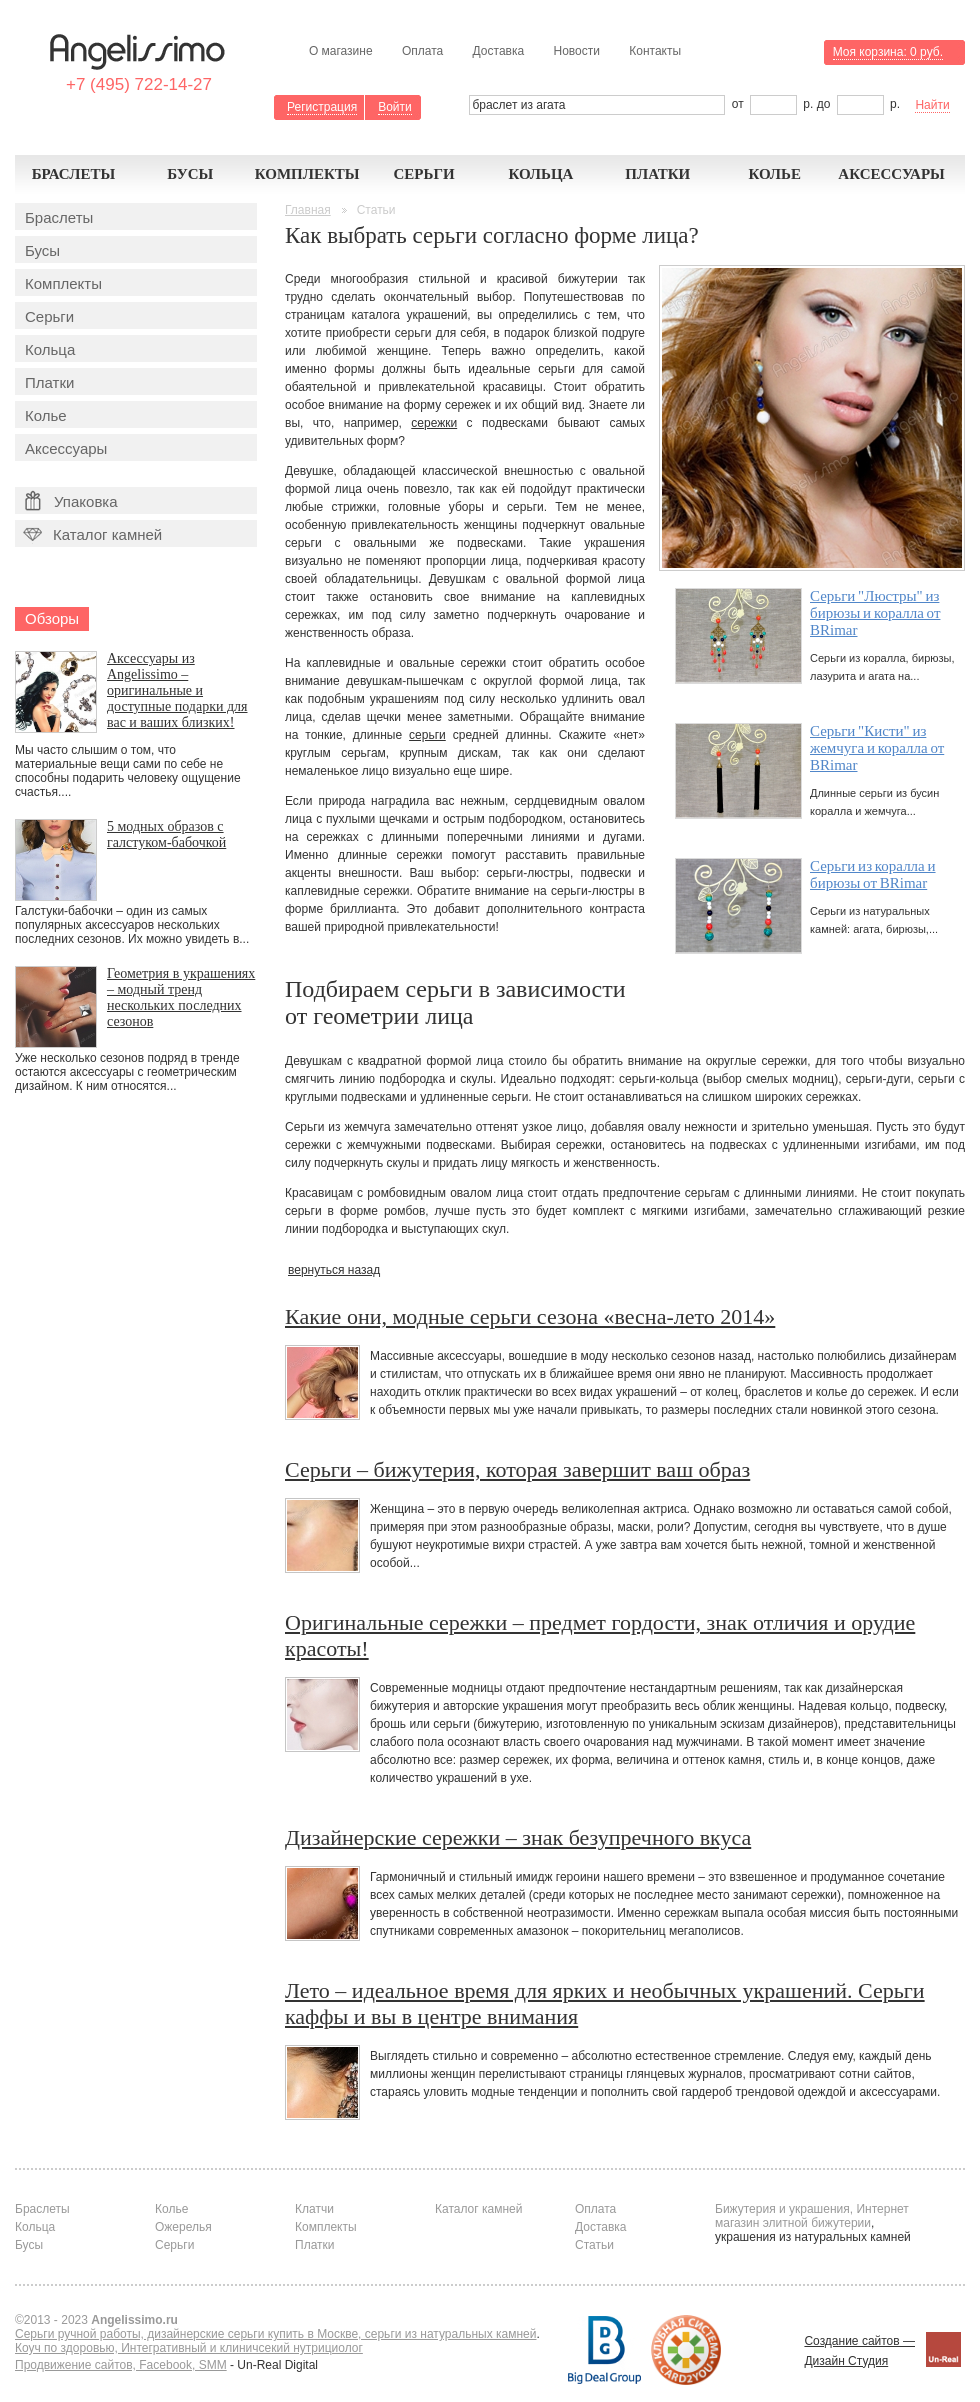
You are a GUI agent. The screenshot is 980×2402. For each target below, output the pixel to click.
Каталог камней (91, 534)
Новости (576, 51)
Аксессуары (891, 174)
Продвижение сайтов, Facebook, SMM (121, 2365)
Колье (774, 174)
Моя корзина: (888, 52)
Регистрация (322, 107)
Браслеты (74, 174)
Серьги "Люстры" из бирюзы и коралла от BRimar (875, 613)
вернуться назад (334, 1270)
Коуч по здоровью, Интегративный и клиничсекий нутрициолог (189, 2348)
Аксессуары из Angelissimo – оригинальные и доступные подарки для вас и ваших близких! (177, 690)
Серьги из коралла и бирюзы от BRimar (873, 874)
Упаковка (71, 501)
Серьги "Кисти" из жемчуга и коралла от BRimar (877, 748)
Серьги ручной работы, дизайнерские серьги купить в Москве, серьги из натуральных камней (276, 2334)
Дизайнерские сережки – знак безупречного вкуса (518, 1837)
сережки (434, 423)
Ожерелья (183, 2227)
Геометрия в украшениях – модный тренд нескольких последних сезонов (181, 997)
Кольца (540, 174)
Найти (932, 105)
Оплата (422, 51)
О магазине (341, 51)
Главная (308, 210)
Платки (657, 174)
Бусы (190, 174)
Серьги (423, 174)
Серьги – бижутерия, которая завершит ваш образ (517, 1469)
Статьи (594, 2245)
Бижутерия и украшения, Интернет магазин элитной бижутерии (812, 2216)
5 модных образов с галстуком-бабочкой (166, 834)
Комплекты (307, 174)
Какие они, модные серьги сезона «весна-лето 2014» (530, 1316)
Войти (395, 107)
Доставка (499, 51)
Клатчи (314, 2209)
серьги (427, 735)
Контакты (655, 51)
